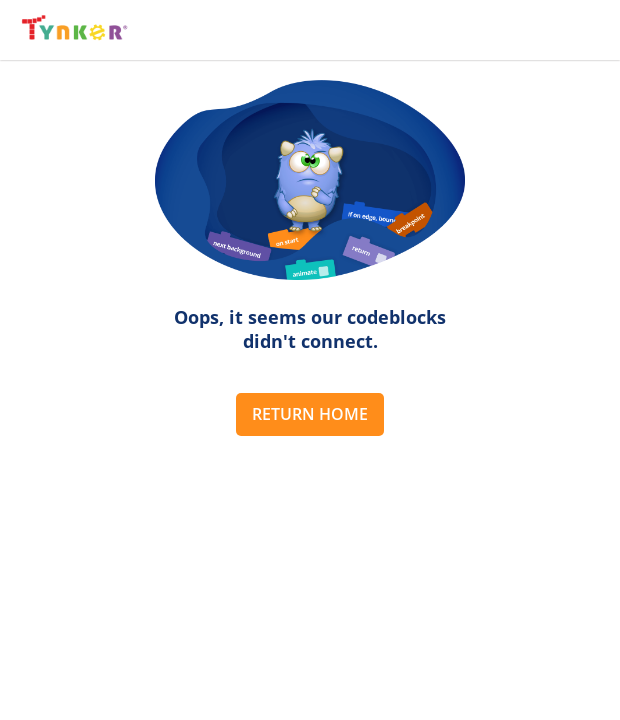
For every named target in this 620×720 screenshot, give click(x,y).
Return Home (310, 414)
